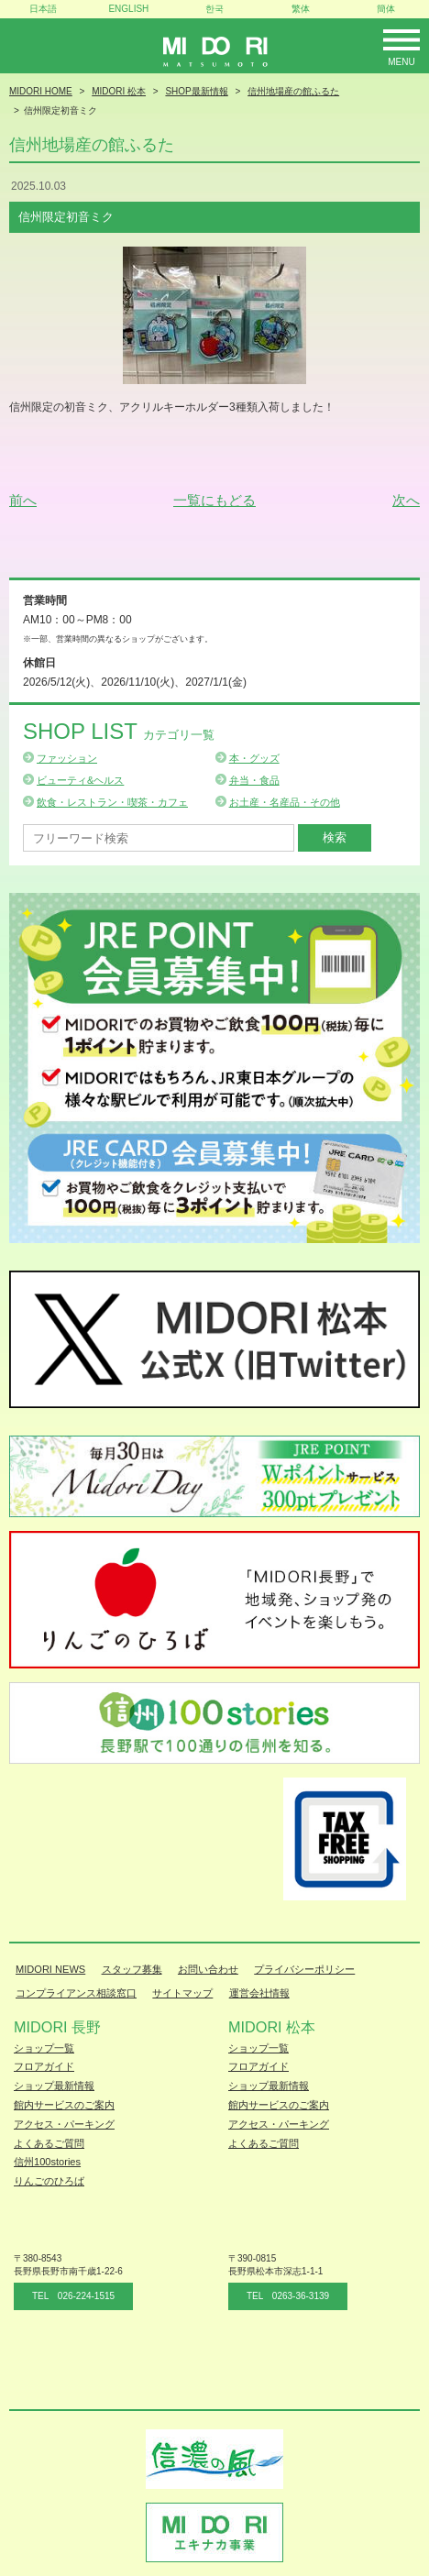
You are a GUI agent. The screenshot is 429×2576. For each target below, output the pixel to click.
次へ (406, 500)
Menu (401, 62)
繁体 (301, 9)
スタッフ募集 (132, 1969)
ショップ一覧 (44, 2047)
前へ (23, 500)
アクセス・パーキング (64, 2124)
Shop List (118, 731)
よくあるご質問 (49, 2143)
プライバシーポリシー (304, 1969)
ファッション (67, 758)
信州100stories (47, 2161)
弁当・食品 (254, 780)
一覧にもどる (214, 500)
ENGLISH (128, 9)
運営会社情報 (259, 1992)
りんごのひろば (49, 2180)
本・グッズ (254, 758)
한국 (214, 9)
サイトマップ (182, 1992)
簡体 (386, 9)
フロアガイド (44, 2066)
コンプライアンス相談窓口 (76, 1992)
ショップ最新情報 (54, 2085)
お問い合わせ (208, 1969)
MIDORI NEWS (50, 1969)
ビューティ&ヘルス (80, 780)
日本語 (43, 9)
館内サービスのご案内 (64, 2104)
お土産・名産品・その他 (284, 802)
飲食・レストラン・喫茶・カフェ (112, 802)
